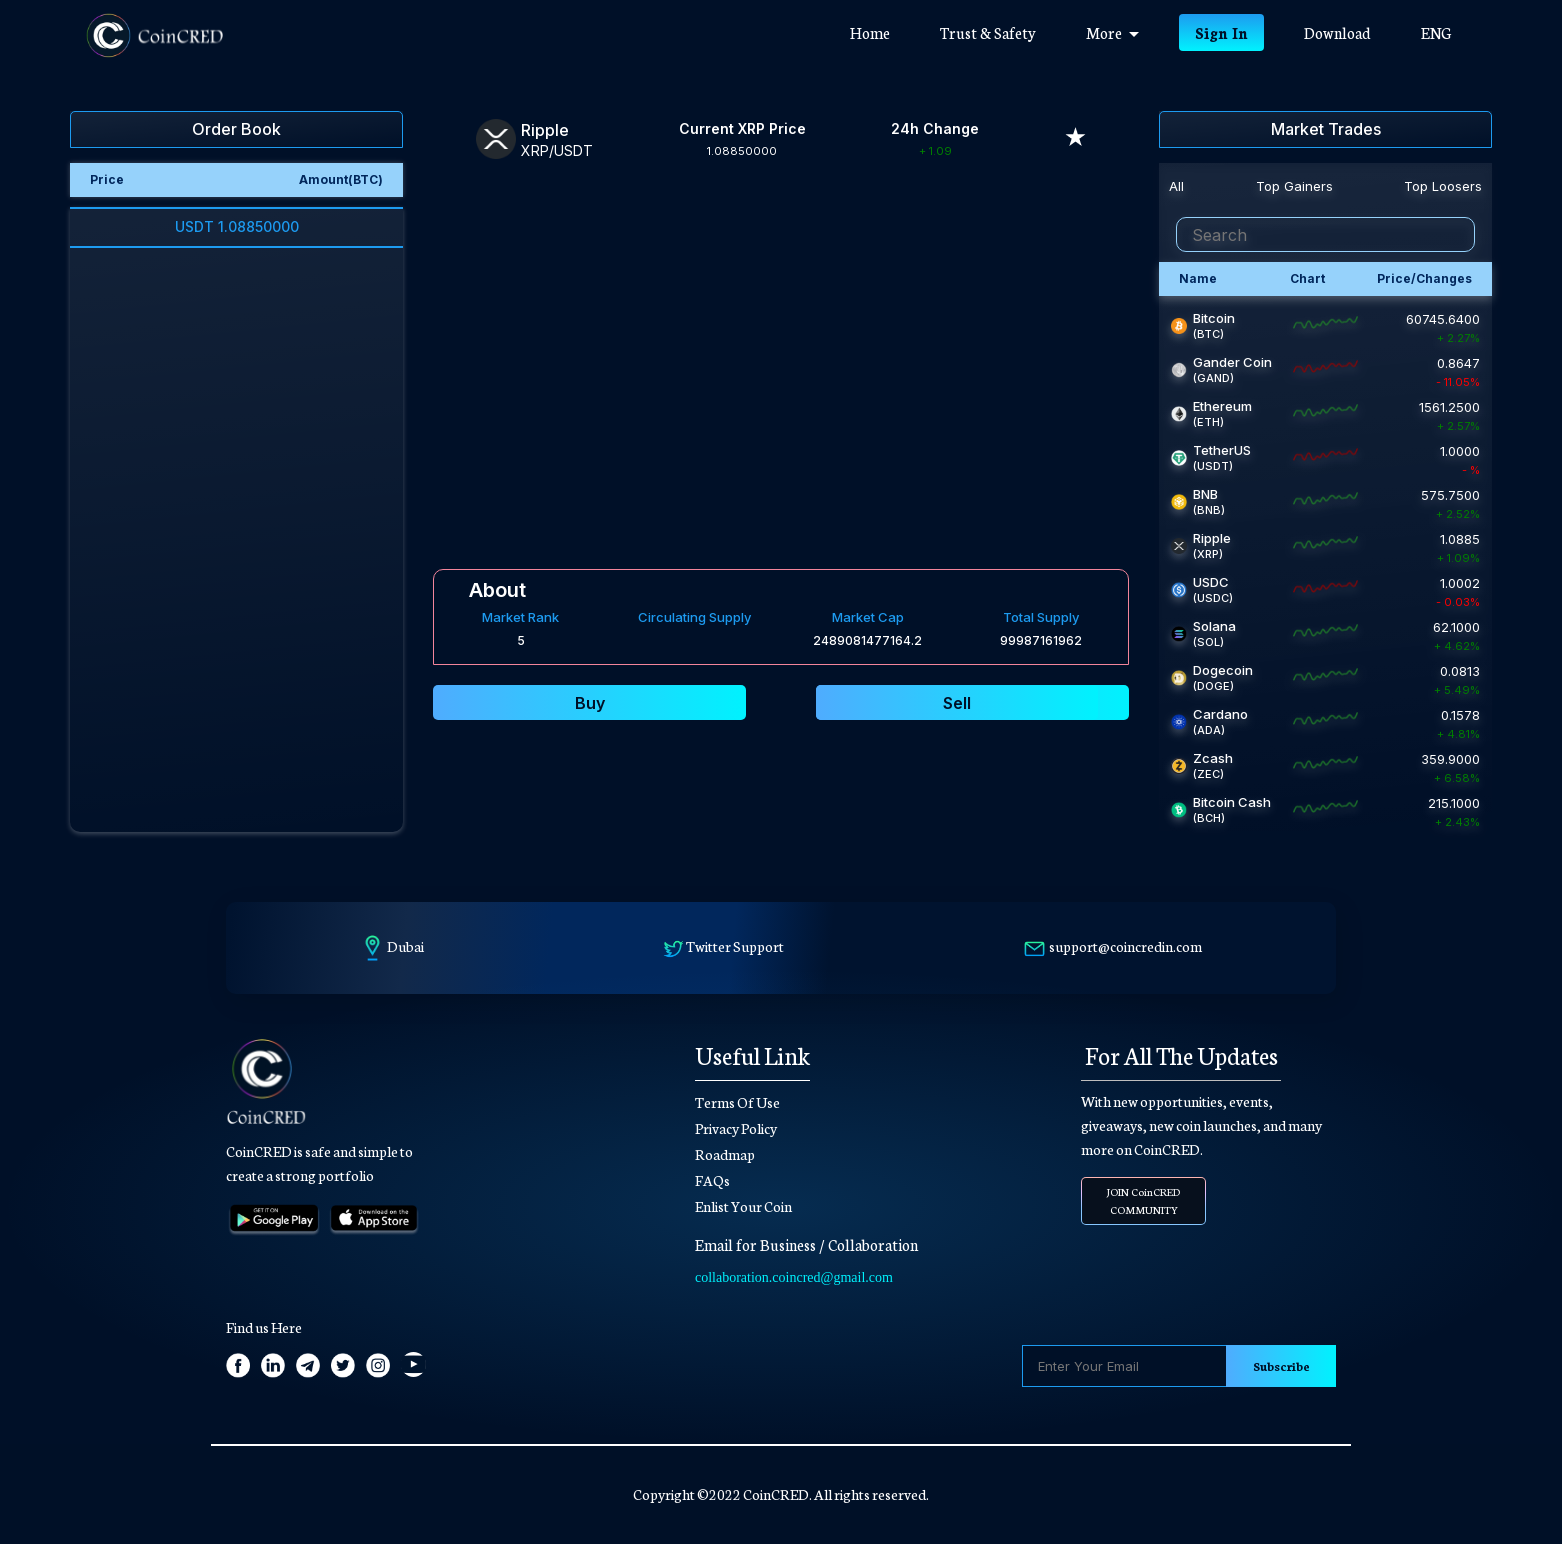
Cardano (1220, 714)
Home (882, 31)
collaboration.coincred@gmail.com (794, 1277)
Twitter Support (735, 946)
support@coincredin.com (1125, 946)
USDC (1211, 582)
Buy (590, 703)
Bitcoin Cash (1232, 802)
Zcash (1213, 758)
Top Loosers (1443, 186)
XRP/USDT (557, 150)
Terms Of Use (737, 1102)
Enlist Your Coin (743, 1206)
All (1176, 186)
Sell (957, 703)
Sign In (1221, 32)
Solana (1214, 626)
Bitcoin (1214, 318)
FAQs (712, 1180)
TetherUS (1222, 450)
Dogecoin (1223, 670)
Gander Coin (1232, 362)
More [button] (1112, 32)
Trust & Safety (988, 32)
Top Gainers (1294, 186)
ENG (1436, 32)
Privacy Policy (736, 1128)
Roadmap (725, 1154)
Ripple (1212, 538)
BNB (1205, 494)
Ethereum (1222, 406)
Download (1337, 32)
